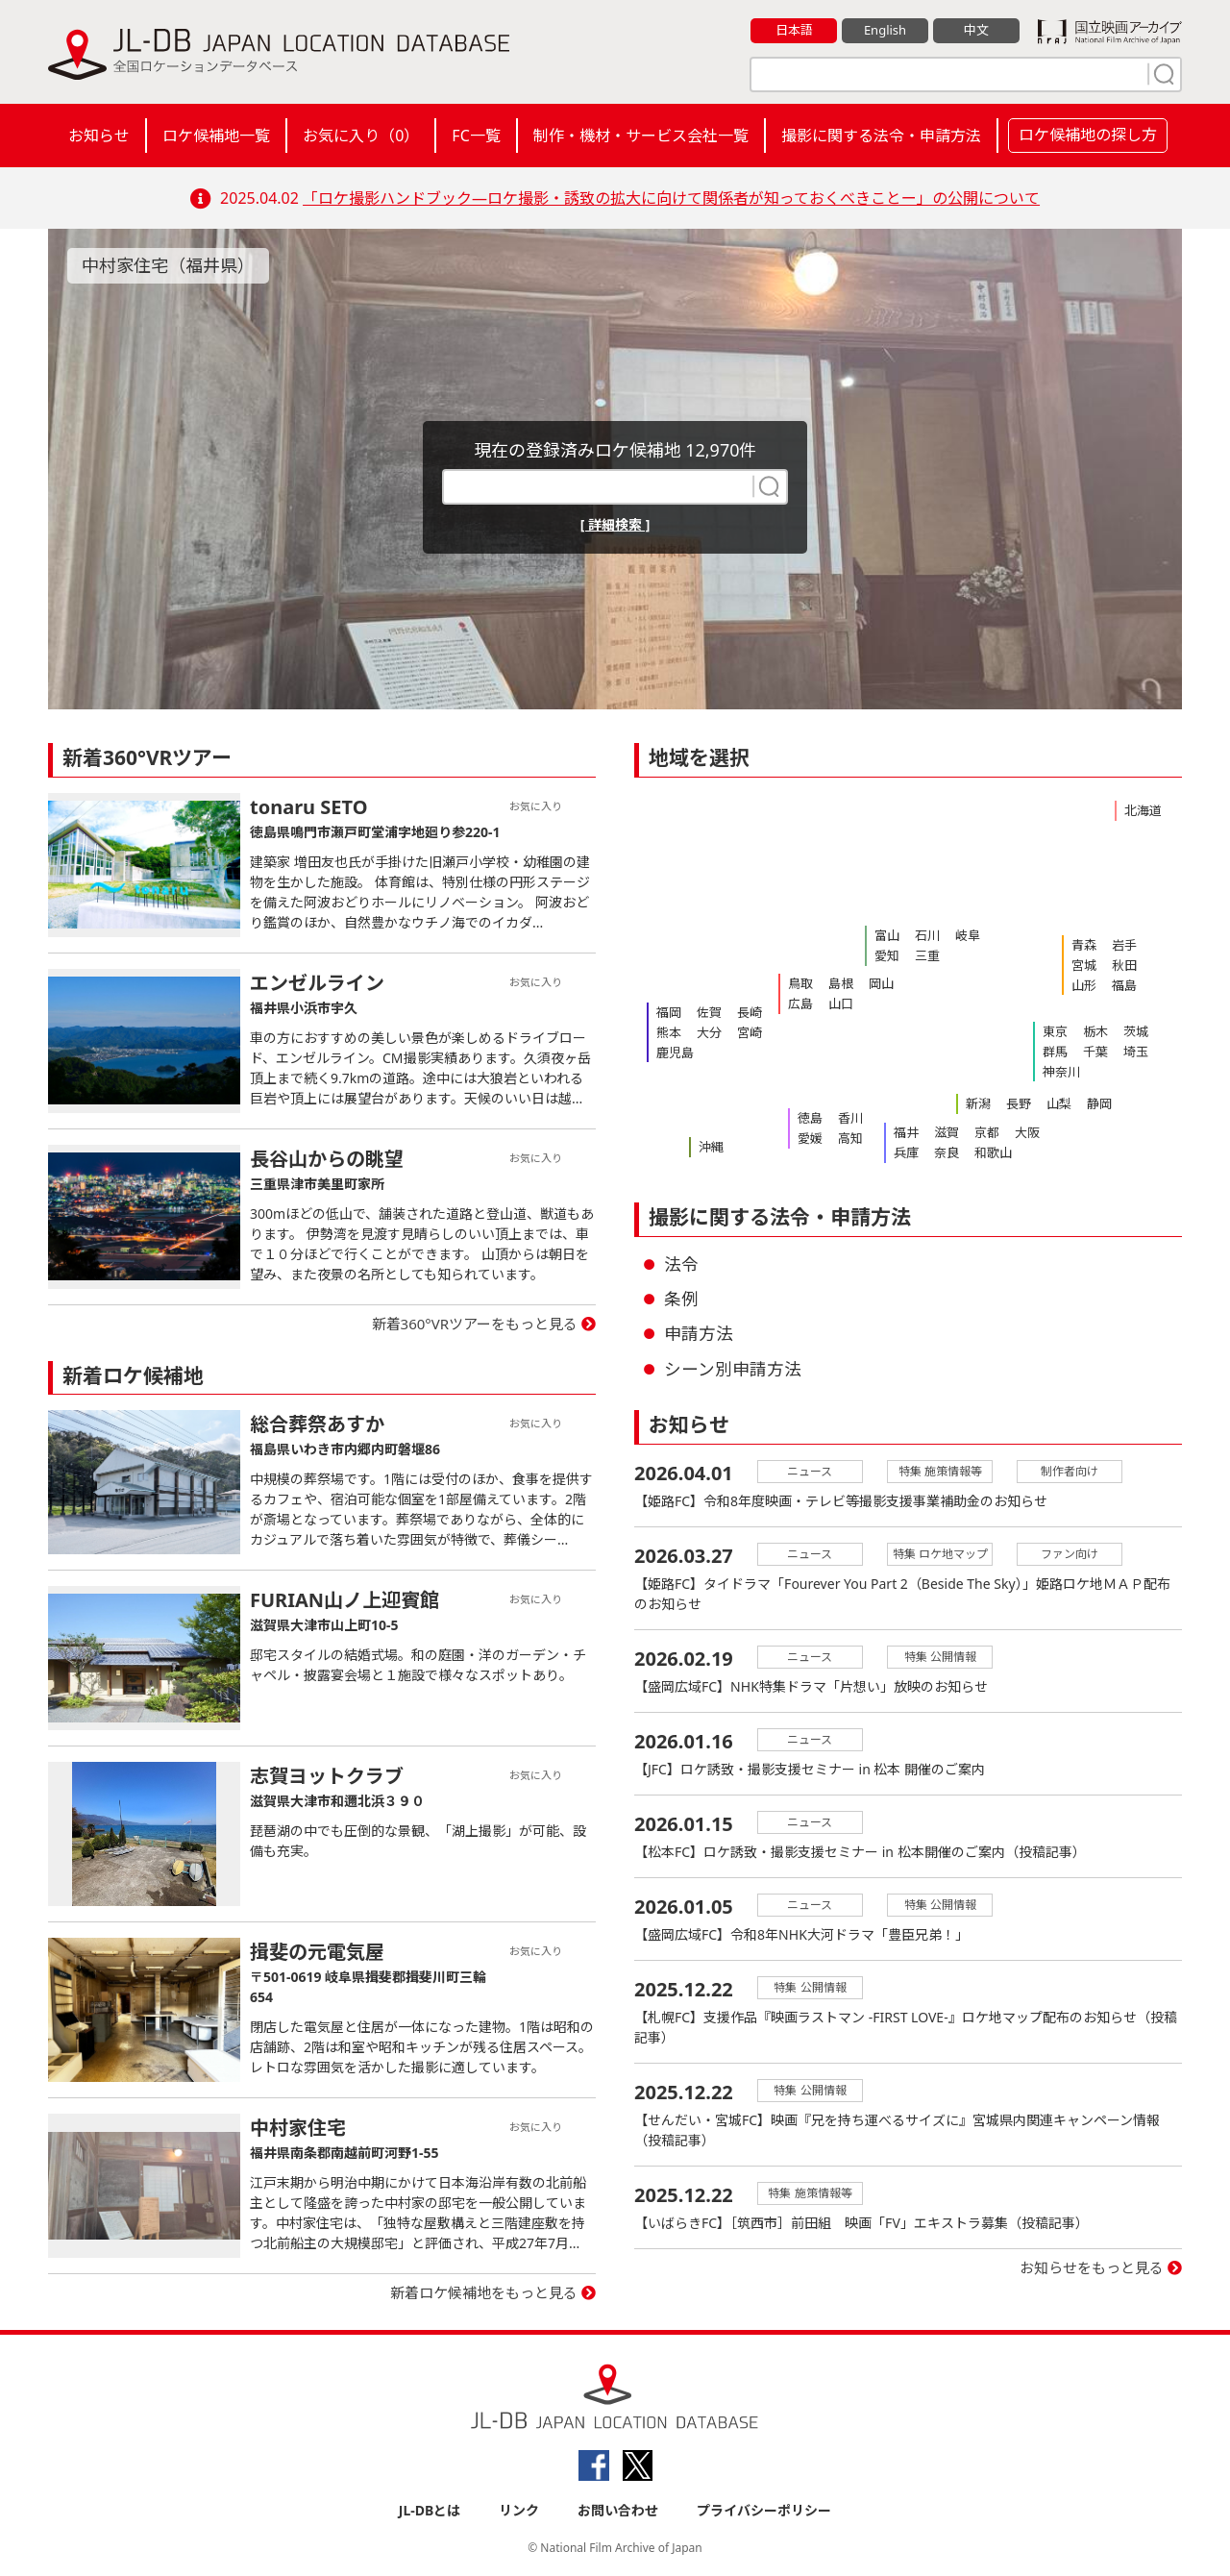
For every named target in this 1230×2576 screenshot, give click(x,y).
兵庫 (906, 1152)
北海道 (1143, 810)
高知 (850, 1138)
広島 (800, 1003)
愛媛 (810, 1138)
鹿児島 (675, 1052)
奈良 (946, 1152)
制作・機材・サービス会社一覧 (641, 135)
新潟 (978, 1103)
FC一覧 (476, 135)
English (885, 29)
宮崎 (749, 1032)
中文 (976, 29)
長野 (1018, 1103)
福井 (906, 1132)
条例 (681, 1298)
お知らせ (99, 135)
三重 (927, 955)
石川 (927, 935)
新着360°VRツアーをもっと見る (475, 1323)
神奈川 (1061, 1071)
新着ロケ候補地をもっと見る (484, 2292)
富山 (886, 935)
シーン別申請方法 (732, 1368)
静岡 (1099, 1103)
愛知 (886, 955)
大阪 (1027, 1132)
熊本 (668, 1032)
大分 (709, 1032)
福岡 (668, 1012)
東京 (1055, 1031)
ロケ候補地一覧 (216, 135)
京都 (986, 1132)
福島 (1124, 985)
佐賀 (709, 1012)
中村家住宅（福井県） (168, 265)
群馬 (1055, 1051)
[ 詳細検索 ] (615, 524)
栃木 (1095, 1031)
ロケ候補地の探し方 (1088, 134)
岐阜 (967, 935)
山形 (1083, 985)
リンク (519, 2510)
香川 (850, 1118)
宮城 (1083, 965)
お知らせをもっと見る (1092, 2267)
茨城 (1135, 1031)
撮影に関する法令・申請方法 (881, 135)
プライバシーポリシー (764, 2510)
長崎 (749, 1012)
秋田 (1124, 965)
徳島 (810, 1118)
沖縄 (711, 1146)
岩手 (1124, 945)
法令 (681, 1264)
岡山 (881, 983)
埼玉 (1135, 1051)
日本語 (794, 29)
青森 (1083, 945)
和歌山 (993, 1152)
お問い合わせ (618, 2510)
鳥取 (800, 983)
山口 (840, 1003)
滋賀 (946, 1132)
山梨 (1058, 1103)
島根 (840, 983)
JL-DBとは (430, 2510)
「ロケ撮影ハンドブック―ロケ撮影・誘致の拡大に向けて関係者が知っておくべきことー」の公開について (671, 198)
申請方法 (698, 1333)
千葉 (1095, 1051)
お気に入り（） (361, 135)
